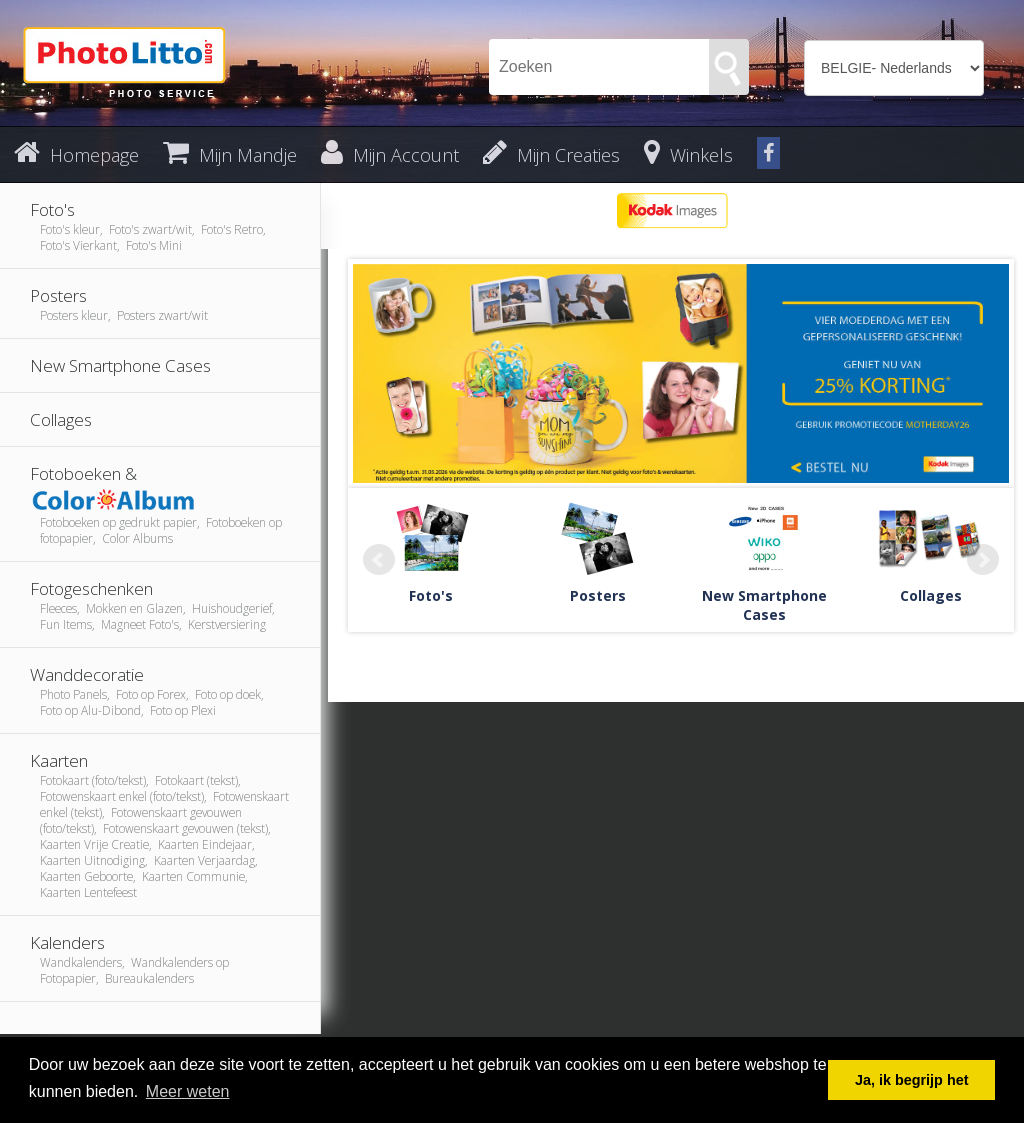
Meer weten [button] (188, 1091)
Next (983, 560)
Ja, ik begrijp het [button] (912, 1080)
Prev (379, 560)
